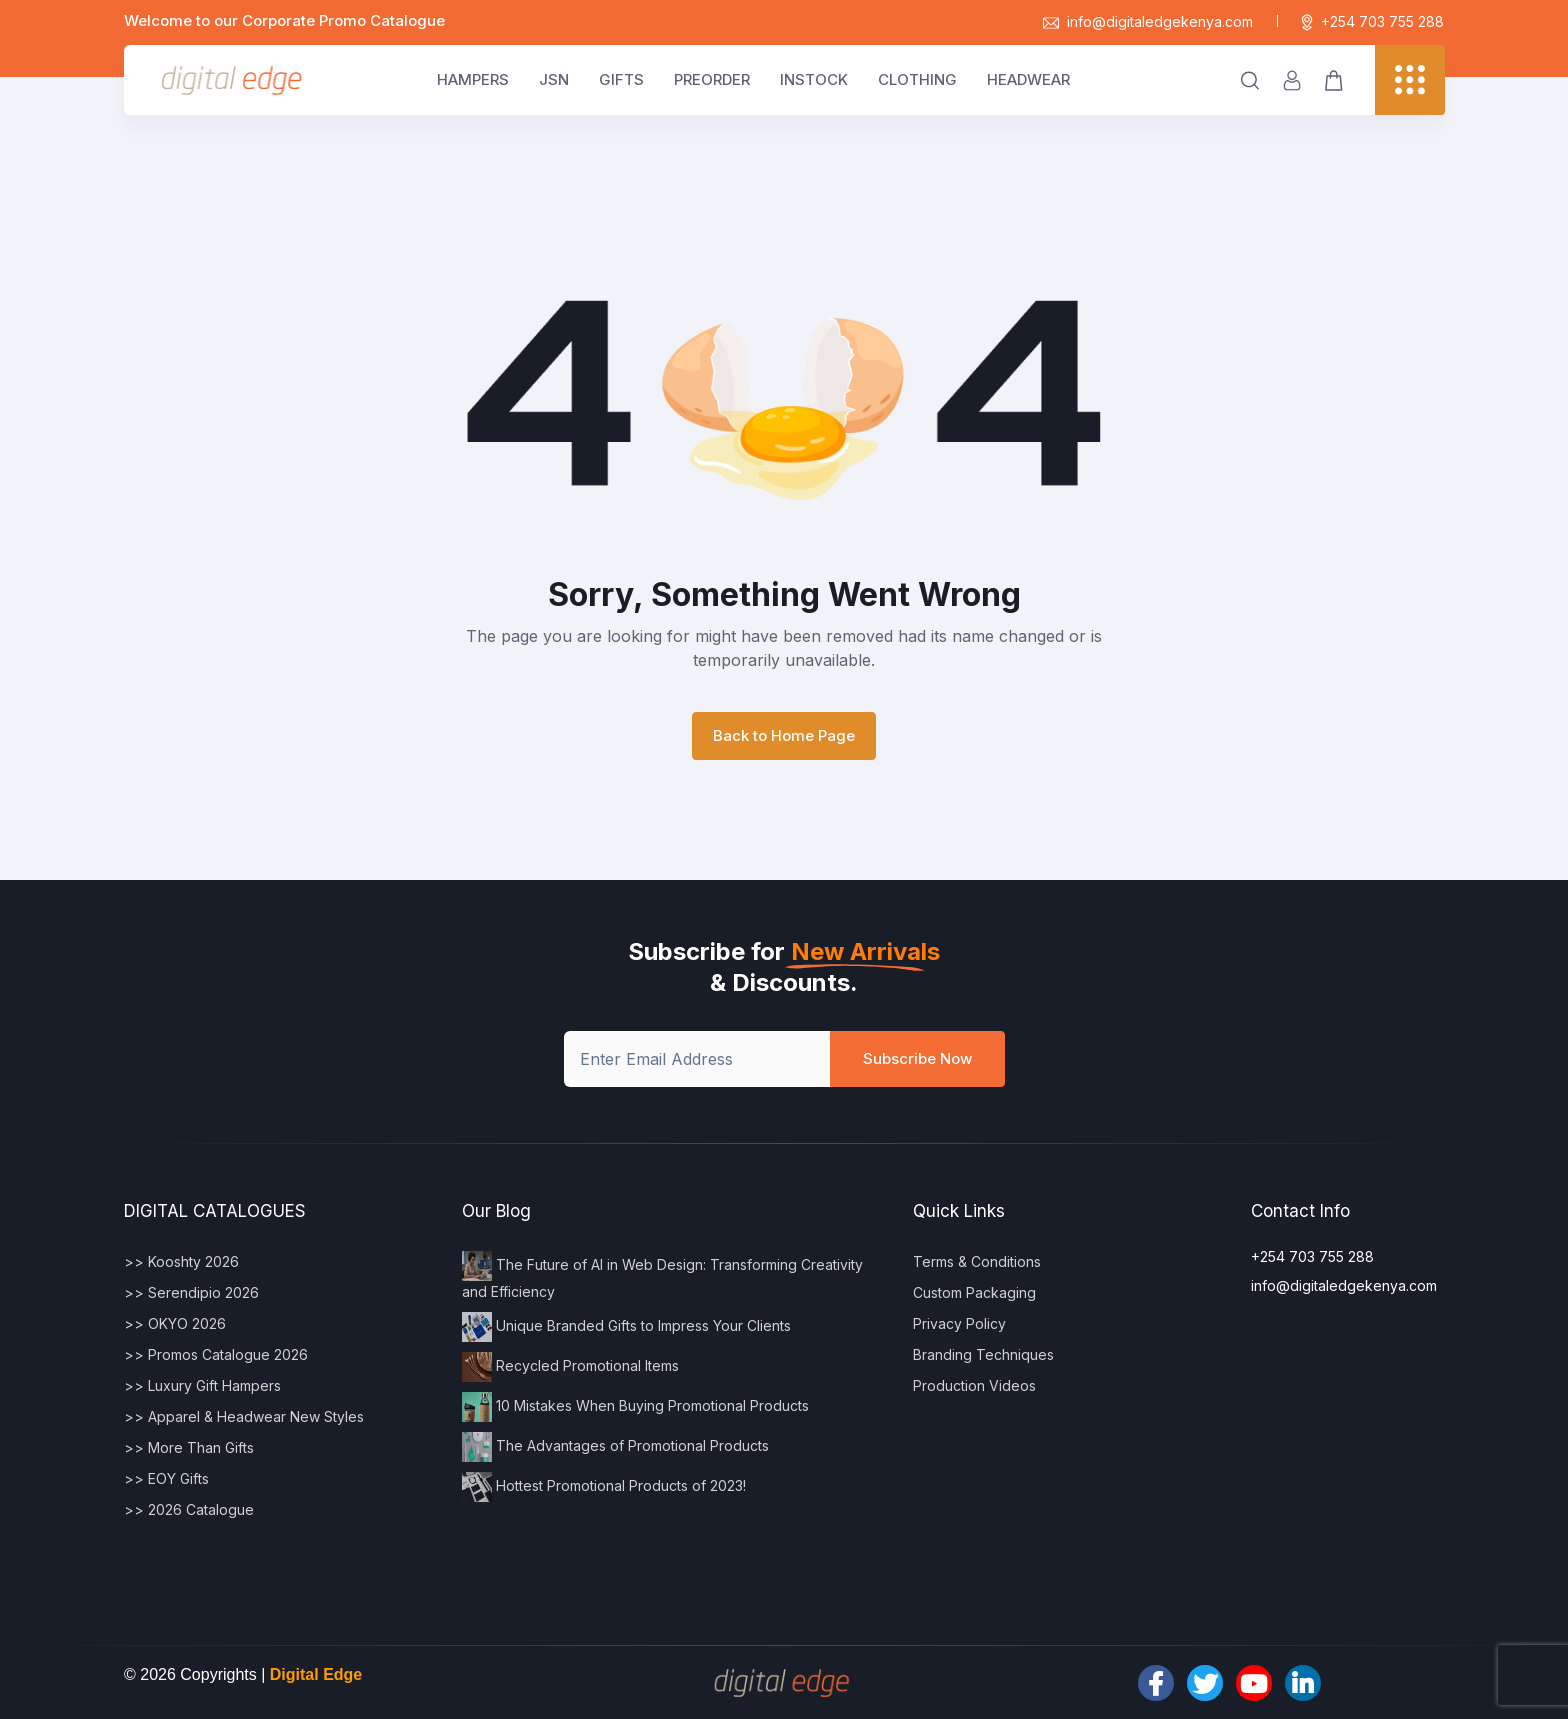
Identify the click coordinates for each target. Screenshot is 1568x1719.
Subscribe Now (917, 1058)
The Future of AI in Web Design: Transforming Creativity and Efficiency (662, 1275)
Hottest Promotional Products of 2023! (604, 1487)
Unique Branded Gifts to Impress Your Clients (626, 1327)
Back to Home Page (784, 735)
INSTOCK (814, 79)
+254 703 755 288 (1372, 21)
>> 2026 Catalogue (189, 1509)
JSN (554, 79)
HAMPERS (473, 79)
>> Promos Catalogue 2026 (216, 1354)
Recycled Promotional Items (570, 1367)
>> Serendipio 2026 (191, 1292)
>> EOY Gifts (166, 1478)
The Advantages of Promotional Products (615, 1447)
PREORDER (712, 79)
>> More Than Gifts (189, 1447)
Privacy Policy (959, 1323)
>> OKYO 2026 (175, 1323)
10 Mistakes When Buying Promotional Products (635, 1407)
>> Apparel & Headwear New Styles (244, 1416)
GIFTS (621, 79)
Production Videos (974, 1385)
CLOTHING (917, 79)
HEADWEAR (1028, 79)
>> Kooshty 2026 (181, 1261)
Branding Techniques (983, 1354)
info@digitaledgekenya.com (1148, 21)
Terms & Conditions (977, 1261)
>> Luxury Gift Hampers (202, 1385)
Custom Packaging (974, 1292)
